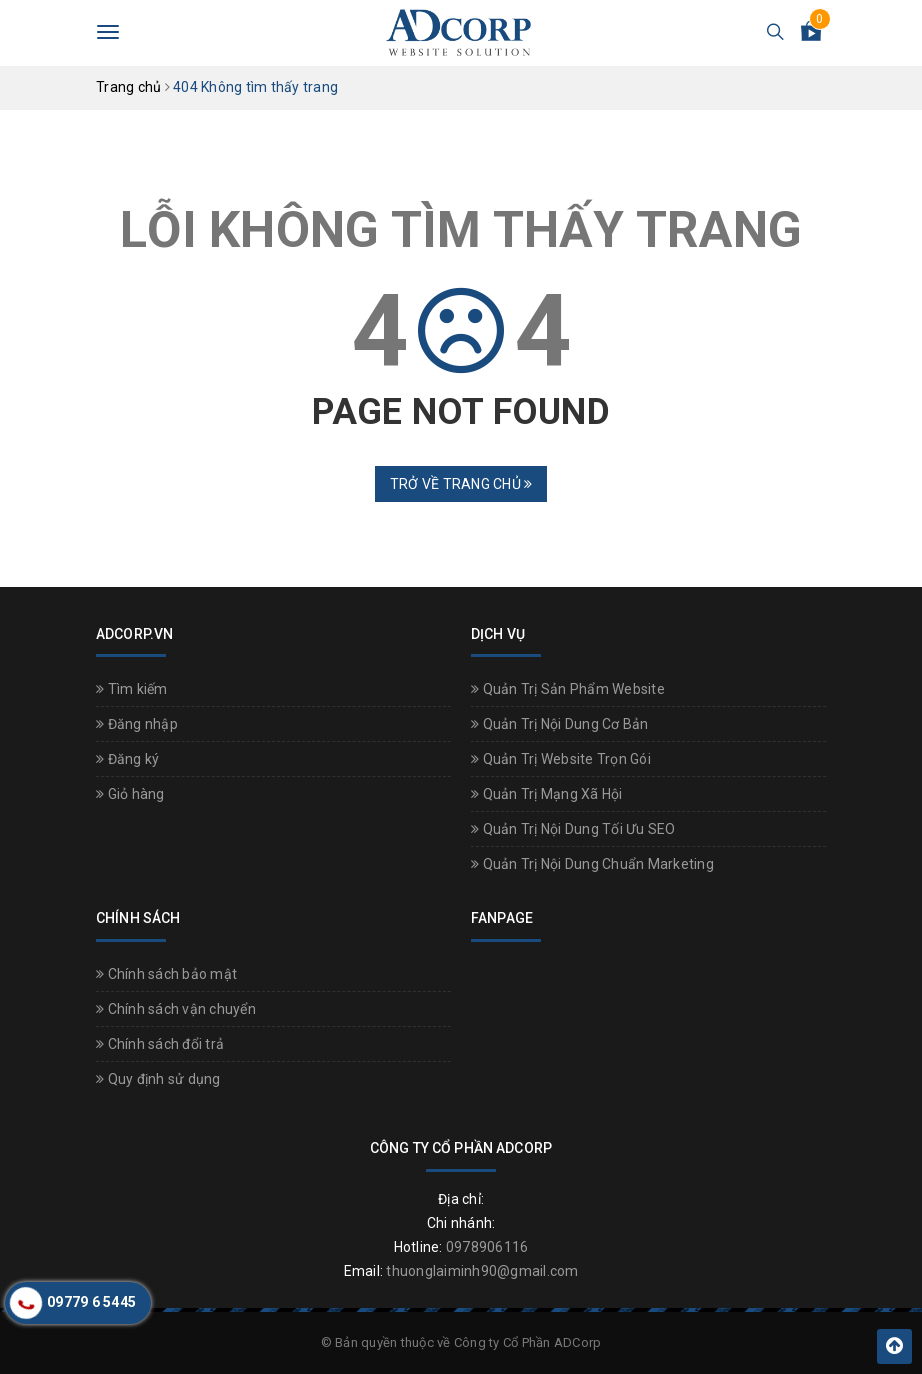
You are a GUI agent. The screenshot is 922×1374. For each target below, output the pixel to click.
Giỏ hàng (130, 794)
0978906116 (487, 1247)
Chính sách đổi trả (160, 1044)
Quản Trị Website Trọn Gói (561, 759)
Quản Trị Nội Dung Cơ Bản (560, 724)
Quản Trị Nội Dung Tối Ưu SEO (573, 829)
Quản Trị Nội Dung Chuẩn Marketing (592, 864)
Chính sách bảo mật (166, 974)
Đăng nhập (137, 724)
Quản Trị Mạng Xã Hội (547, 794)
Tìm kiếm (132, 689)
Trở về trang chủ (461, 484)
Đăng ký (127, 759)
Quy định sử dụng (158, 1079)
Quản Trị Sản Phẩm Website (568, 689)
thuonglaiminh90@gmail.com (482, 1271)
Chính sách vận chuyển (176, 1009)
